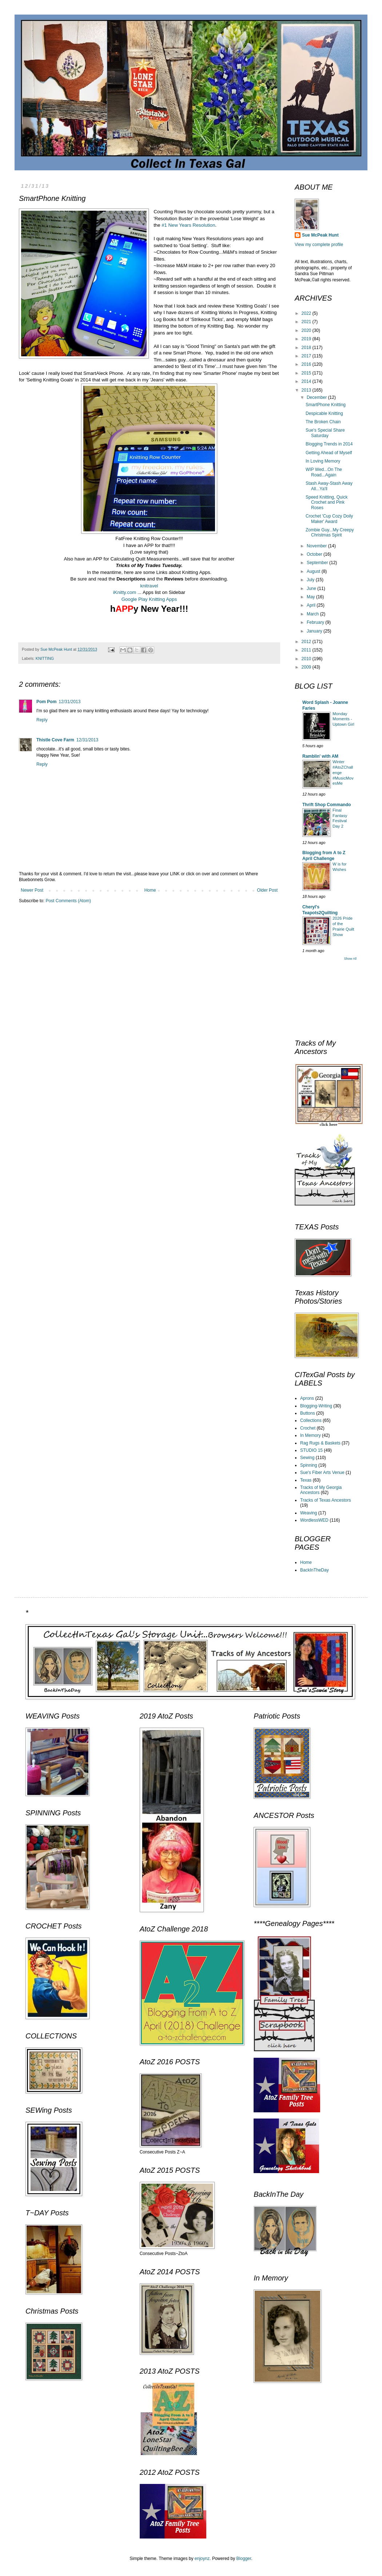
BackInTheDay (314, 1570)
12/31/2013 (69, 701)
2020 (307, 330)
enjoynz (202, 2558)
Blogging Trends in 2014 (329, 444)
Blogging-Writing (316, 1405)
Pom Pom (46, 701)
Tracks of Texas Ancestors (325, 1500)
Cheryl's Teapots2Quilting (320, 909)
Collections (311, 1420)
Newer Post (32, 890)
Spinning (308, 1465)
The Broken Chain (323, 421)
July (311, 579)
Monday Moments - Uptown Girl (343, 719)
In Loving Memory (323, 461)
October (315, 554)
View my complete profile (319, 244)
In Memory (310, 1435)
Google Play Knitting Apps (149, 599)
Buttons (307, 1413)
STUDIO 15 (311, 1450)
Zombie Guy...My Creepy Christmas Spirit (330, 532)
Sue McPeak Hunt (320, 235)
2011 (307, 650)
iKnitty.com (124, 592)
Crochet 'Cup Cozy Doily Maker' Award (329, 519)
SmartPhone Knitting (326, 404)
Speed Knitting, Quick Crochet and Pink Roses (326, 502)
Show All (350, 958)
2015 (307, 373)
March (313, 614)
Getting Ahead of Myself (329, 452)
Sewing (307, 1457)
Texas (305, 1480)
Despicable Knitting (324, 413)
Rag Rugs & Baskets (320, 1443)
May (311, 596)
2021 (307, 321)
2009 (307, 667)
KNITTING (45, 658)
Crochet (307, 1428)
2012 (307, 641)
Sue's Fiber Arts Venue (322, 1472)
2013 (307, 390)
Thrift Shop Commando (326, 804)
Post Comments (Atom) (68, 900)
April (312, 605)
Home (150, 890)
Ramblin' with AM (320, 756)
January (315, 631)
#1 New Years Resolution (188, 225)
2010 (307, 658)
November (317, 545)
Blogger (243, 2558)
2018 (307, 347)
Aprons (307, 1398)
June (312, 588)
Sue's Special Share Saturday (325, 433)
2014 (307, 381)
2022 (307, 313)
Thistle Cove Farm (55, 739)
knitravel (149, 585)
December (317, 397)
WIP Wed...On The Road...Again (324, 472)
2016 (307, 364)
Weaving (308, 1512)
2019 (307, 338)
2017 (307, 355)
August (314, 571)
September (318, 562)
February (316, 622)
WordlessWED (314, 1520)
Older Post (267, 890)
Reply (42, 719)
